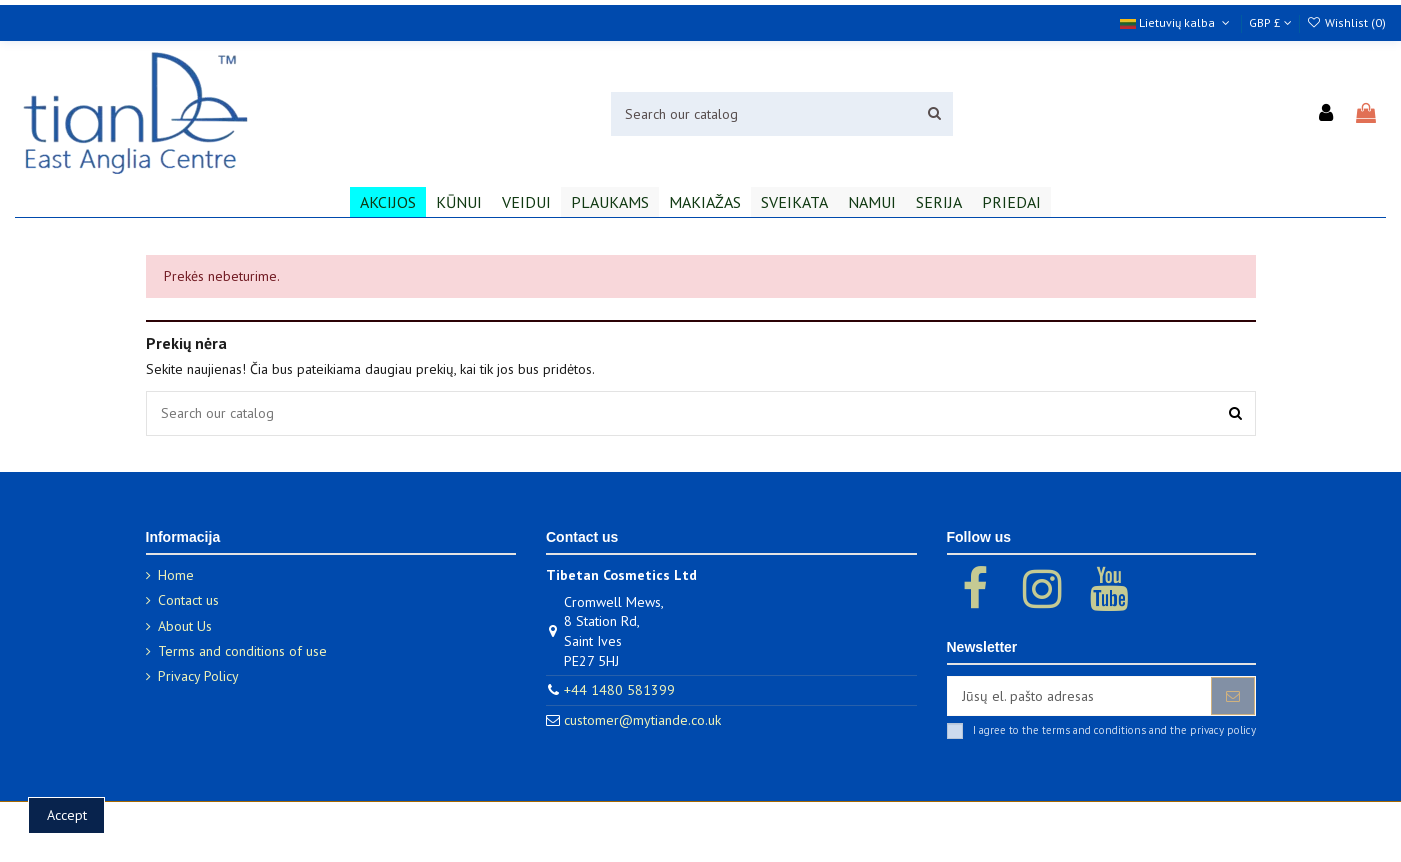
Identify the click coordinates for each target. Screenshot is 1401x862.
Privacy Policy (198, 676)
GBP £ (1270, 22)
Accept (67, 815)
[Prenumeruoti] (1233, 696)
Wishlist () (1346, 22)
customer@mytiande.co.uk (642, 720)
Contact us (188, 600)
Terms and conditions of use (242, 651)
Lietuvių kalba (1176, 22)
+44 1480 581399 (619, 690)
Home (176, 575)
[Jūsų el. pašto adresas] (1079, 696)
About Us (185, 626)
